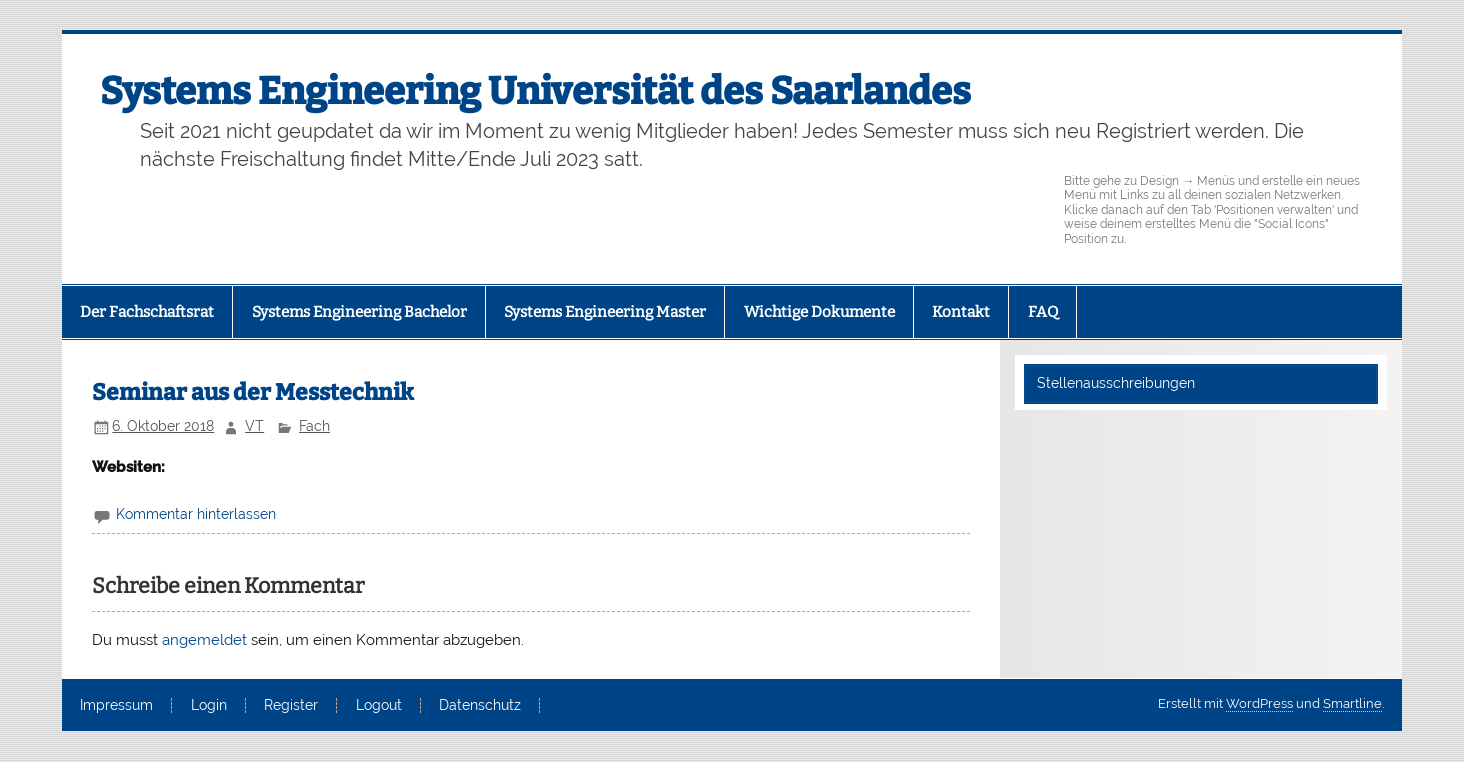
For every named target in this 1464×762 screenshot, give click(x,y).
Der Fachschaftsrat (147, 312)
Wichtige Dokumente (819, 312)
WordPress (1259, 703)
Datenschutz (480, 706)
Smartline (1352, 703)
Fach (314, 426)
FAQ (1043, 312)
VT (254, 426)
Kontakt (961, 312)
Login (209, 706)
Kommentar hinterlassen (196, 514)
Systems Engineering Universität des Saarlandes (535, 91)
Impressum (116, 706)
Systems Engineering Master (605, 312)
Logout (379, 706)
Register (291, 706)
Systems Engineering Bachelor (359, 312)
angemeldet (204, 640)
